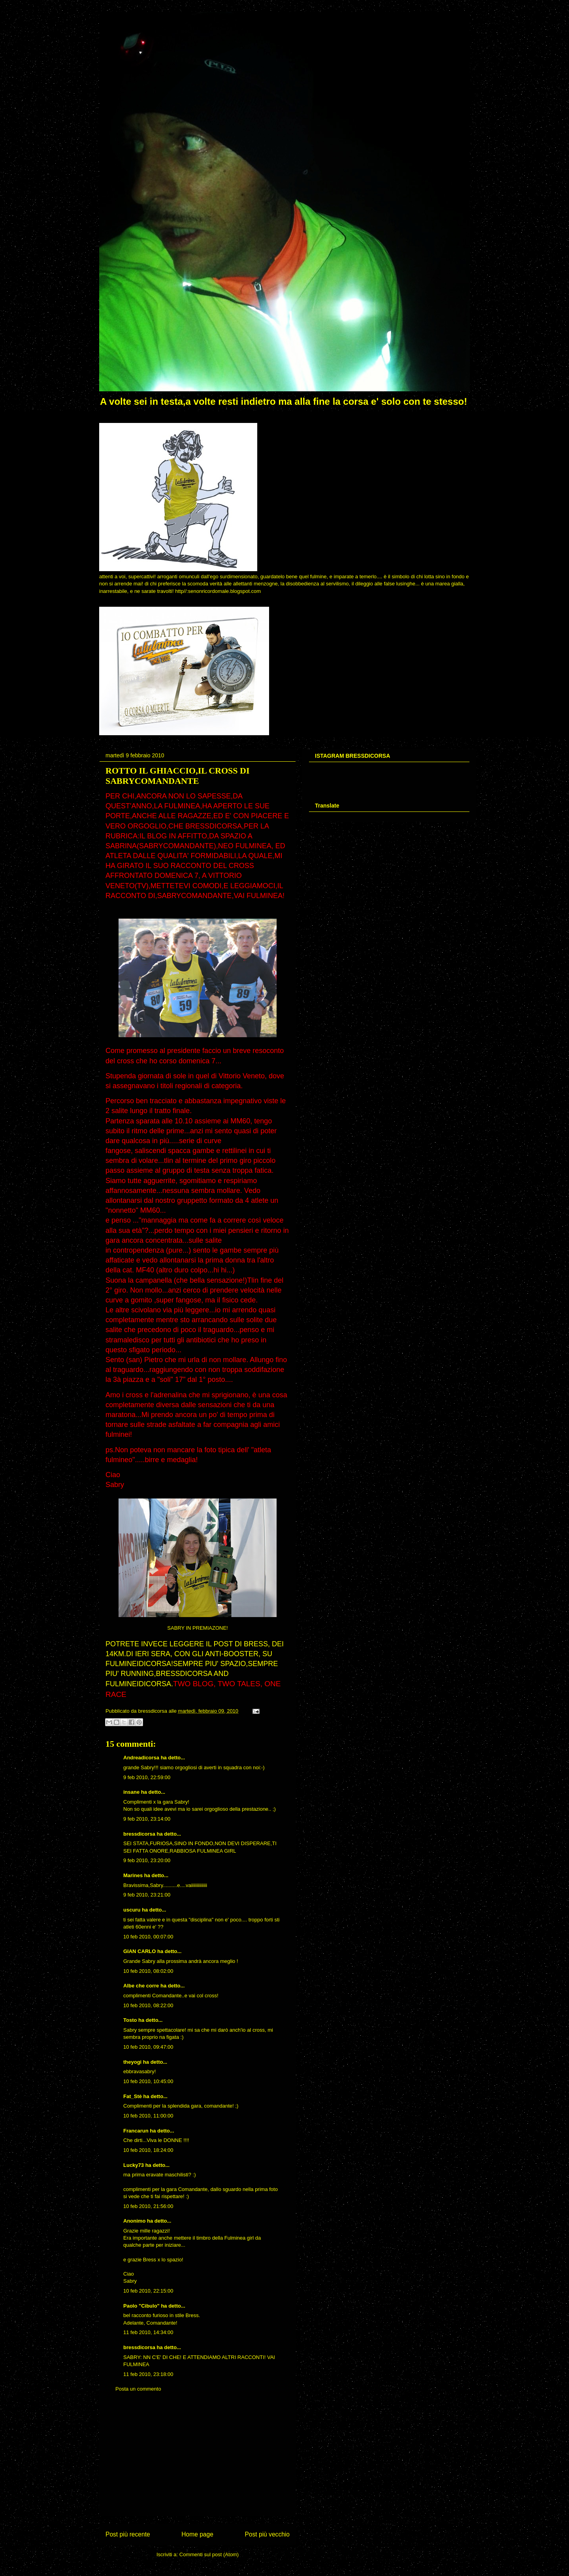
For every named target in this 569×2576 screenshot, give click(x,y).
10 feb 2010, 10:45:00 (148, 2081)
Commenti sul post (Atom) (209, 2554)
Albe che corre (141, 1986)
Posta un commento (138, 2389)
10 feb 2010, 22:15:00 (148, 2291)
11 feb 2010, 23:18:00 (148, 2374)
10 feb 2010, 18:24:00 (148, 2150)
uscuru (131, 1910)
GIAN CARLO (139, 1951)
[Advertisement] (197, 2460)
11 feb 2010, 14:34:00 (148, 2332)
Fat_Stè (132, 2096)
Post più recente (128, 2534)
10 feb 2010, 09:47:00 (148, 2047)
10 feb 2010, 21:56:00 (148, 2206)
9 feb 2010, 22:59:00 (146, 1777)
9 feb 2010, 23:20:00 (146, 1860)
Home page (197, 2534)
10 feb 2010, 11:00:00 (148, 2116)
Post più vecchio (267, 2534)
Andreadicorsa (141, 1758)
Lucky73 (133, 2165)
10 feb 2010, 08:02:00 (148, 1971)
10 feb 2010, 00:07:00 (148, 1937)
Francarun (136, 2131)
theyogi (132, 2062)
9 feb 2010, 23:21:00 (146, 1895)
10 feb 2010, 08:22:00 (148, 2005)
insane (131, 1792)
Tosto (130, 2020)
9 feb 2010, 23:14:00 (146, 1819)
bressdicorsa (139, 1834)
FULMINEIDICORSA (138, 1664)
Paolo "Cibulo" (141, 2306)
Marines (133, 1875)
